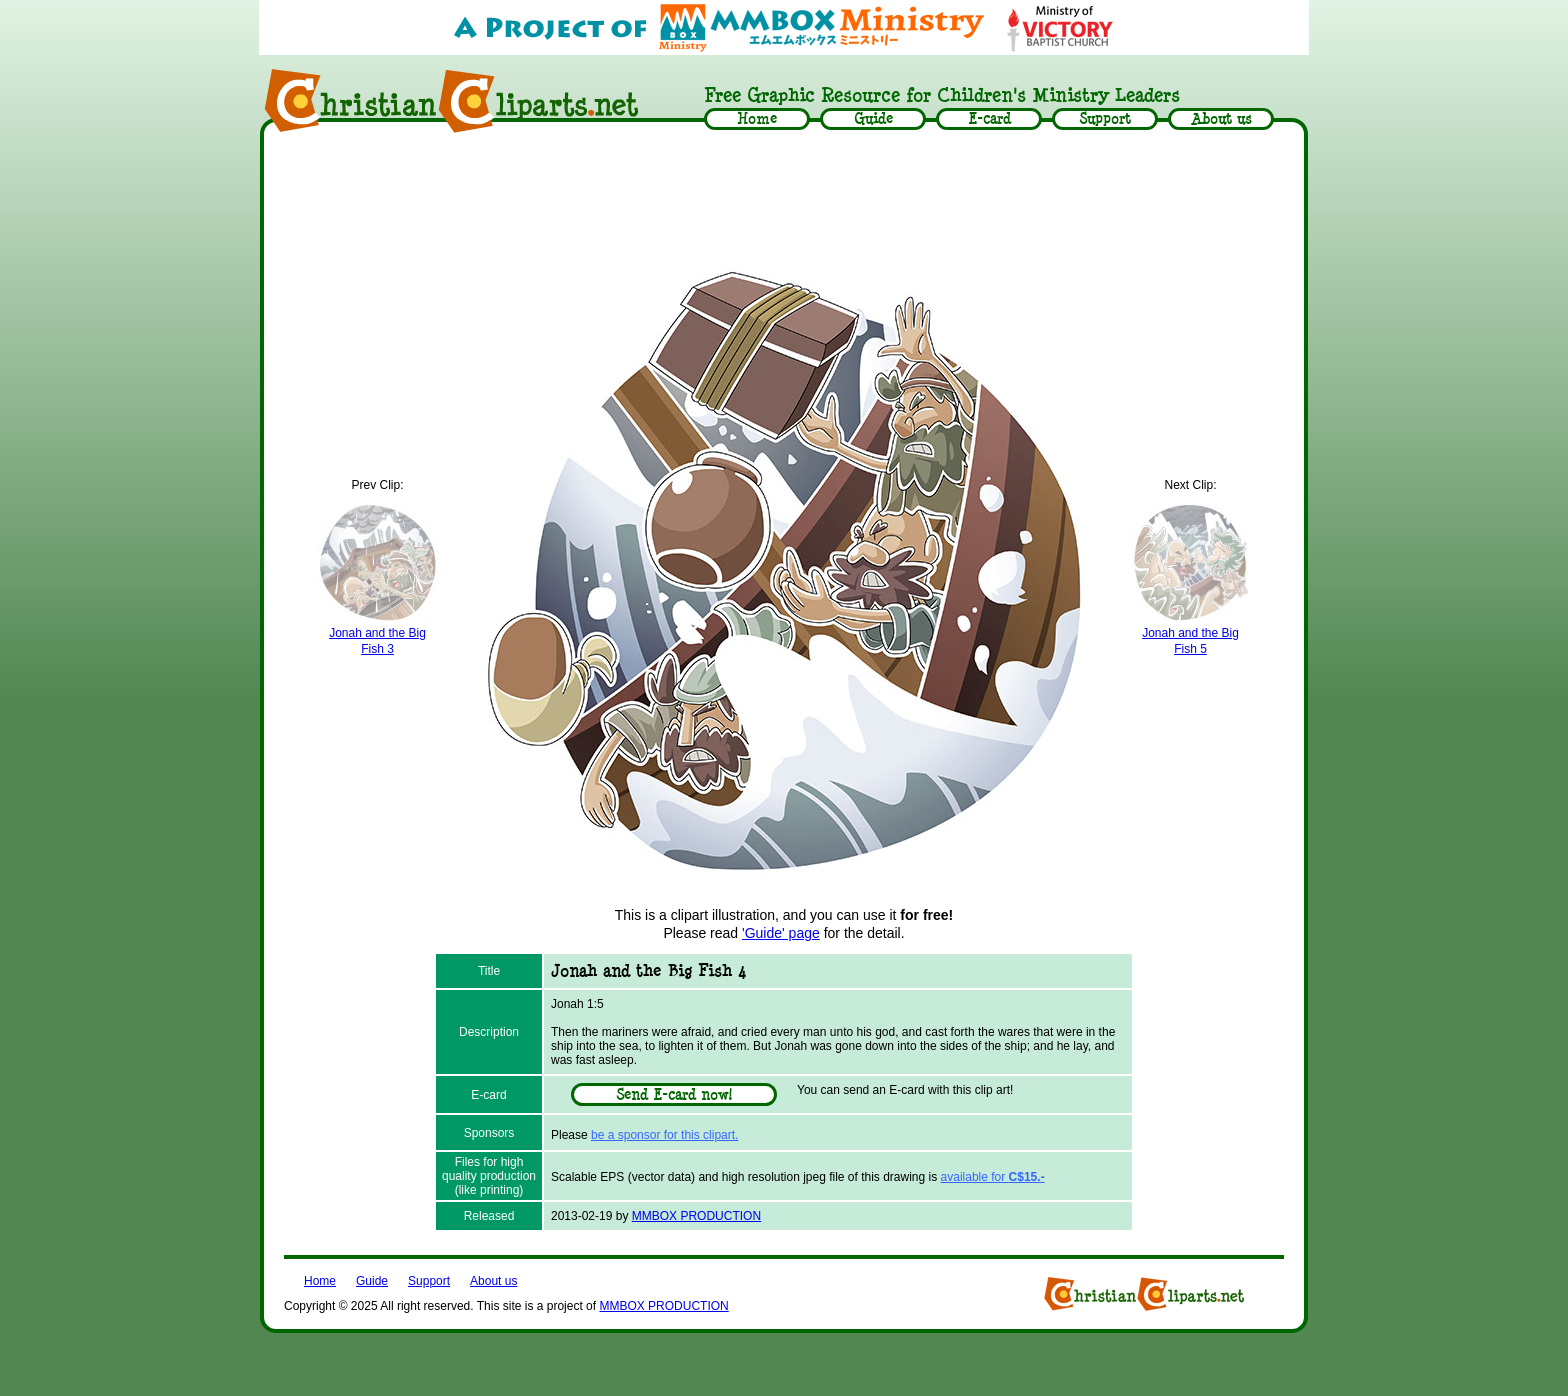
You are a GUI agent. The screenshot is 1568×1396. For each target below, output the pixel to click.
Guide (372, 1281)
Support (429, 1281)
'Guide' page (781, 933)
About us (493, 1281)
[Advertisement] (784, 197)
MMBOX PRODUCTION (696, 1216)
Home (320, 1281)
